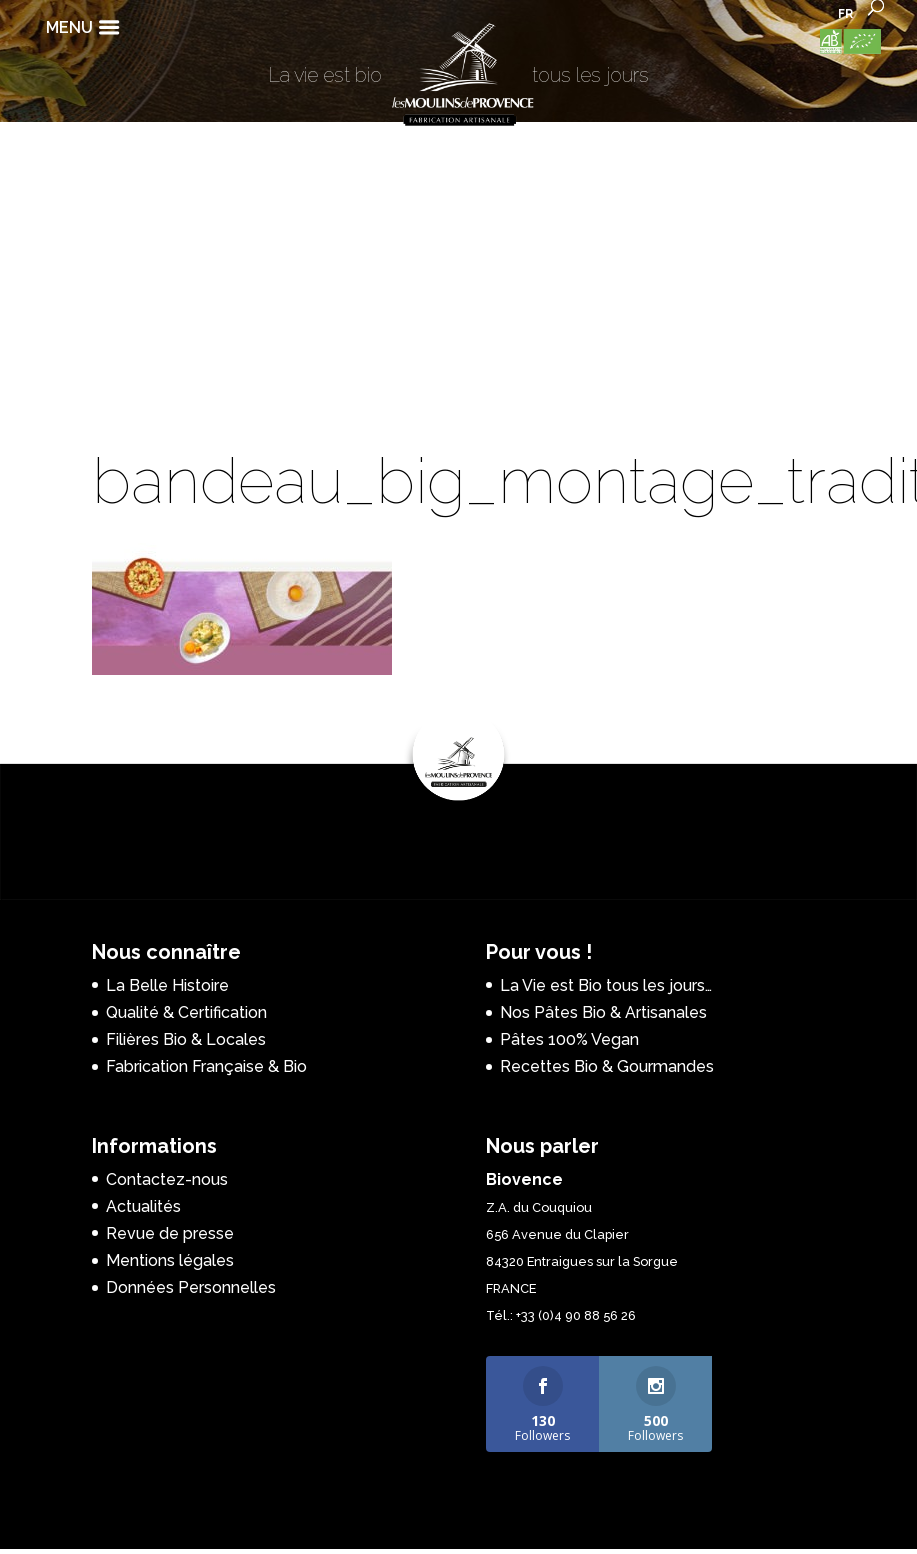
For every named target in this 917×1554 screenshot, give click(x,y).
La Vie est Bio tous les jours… (606, 985)
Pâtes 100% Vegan (569, 1039)
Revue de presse (170, 1233)
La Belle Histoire (167, 985)
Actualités (143, 1206)
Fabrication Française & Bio (206, 1066)
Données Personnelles (191, 1287)
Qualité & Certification (186, 1012)
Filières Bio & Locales (186, 1039)
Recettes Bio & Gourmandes (607, 1066)
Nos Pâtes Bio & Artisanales (603, 1012)
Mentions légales (170, 1260)
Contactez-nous (167, 1179)
